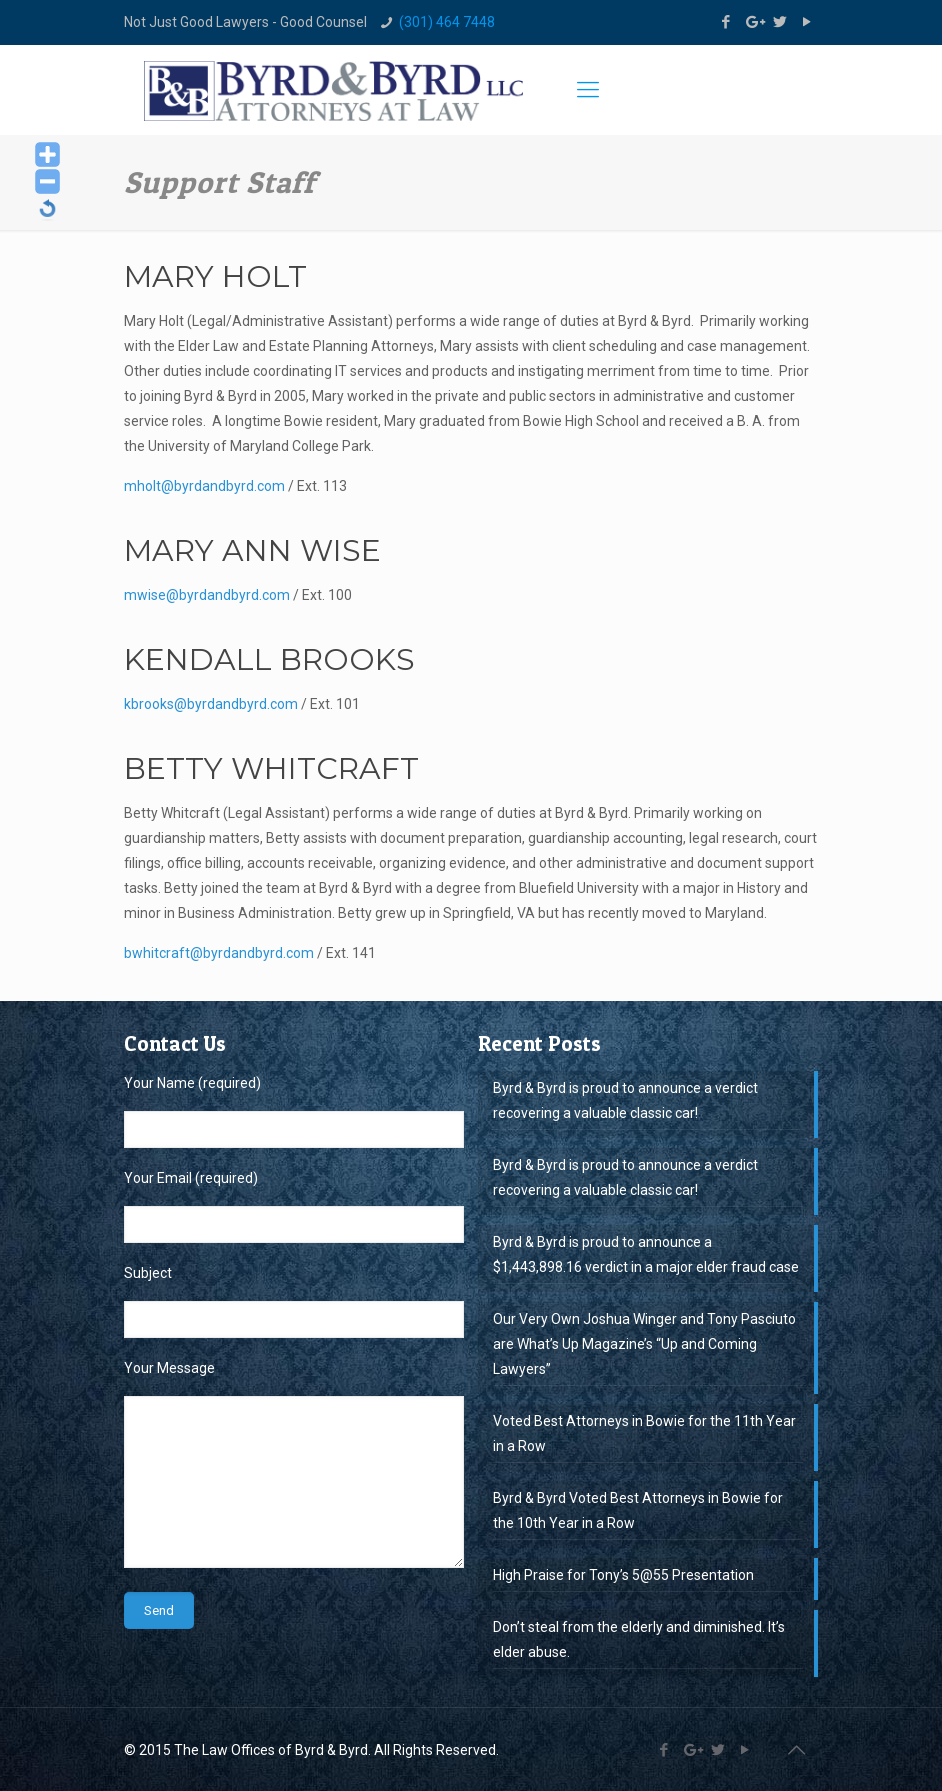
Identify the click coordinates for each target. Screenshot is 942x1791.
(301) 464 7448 (447, 22)
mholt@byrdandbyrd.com (204, 486)
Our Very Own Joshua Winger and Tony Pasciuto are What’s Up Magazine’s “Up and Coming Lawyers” (644, 1344)
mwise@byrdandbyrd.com (207, 595)
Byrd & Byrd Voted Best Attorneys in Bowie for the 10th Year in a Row (638, 1510)
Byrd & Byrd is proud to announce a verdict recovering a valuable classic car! (625, 1100)
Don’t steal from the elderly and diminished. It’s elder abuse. (639, 1639)
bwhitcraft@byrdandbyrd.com (219, 953)
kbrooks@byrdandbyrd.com (211, 704)
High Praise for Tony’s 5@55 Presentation (623, 1575)
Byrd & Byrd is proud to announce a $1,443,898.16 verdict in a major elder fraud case (646, 1254)
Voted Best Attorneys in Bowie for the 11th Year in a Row (644, 1433)
